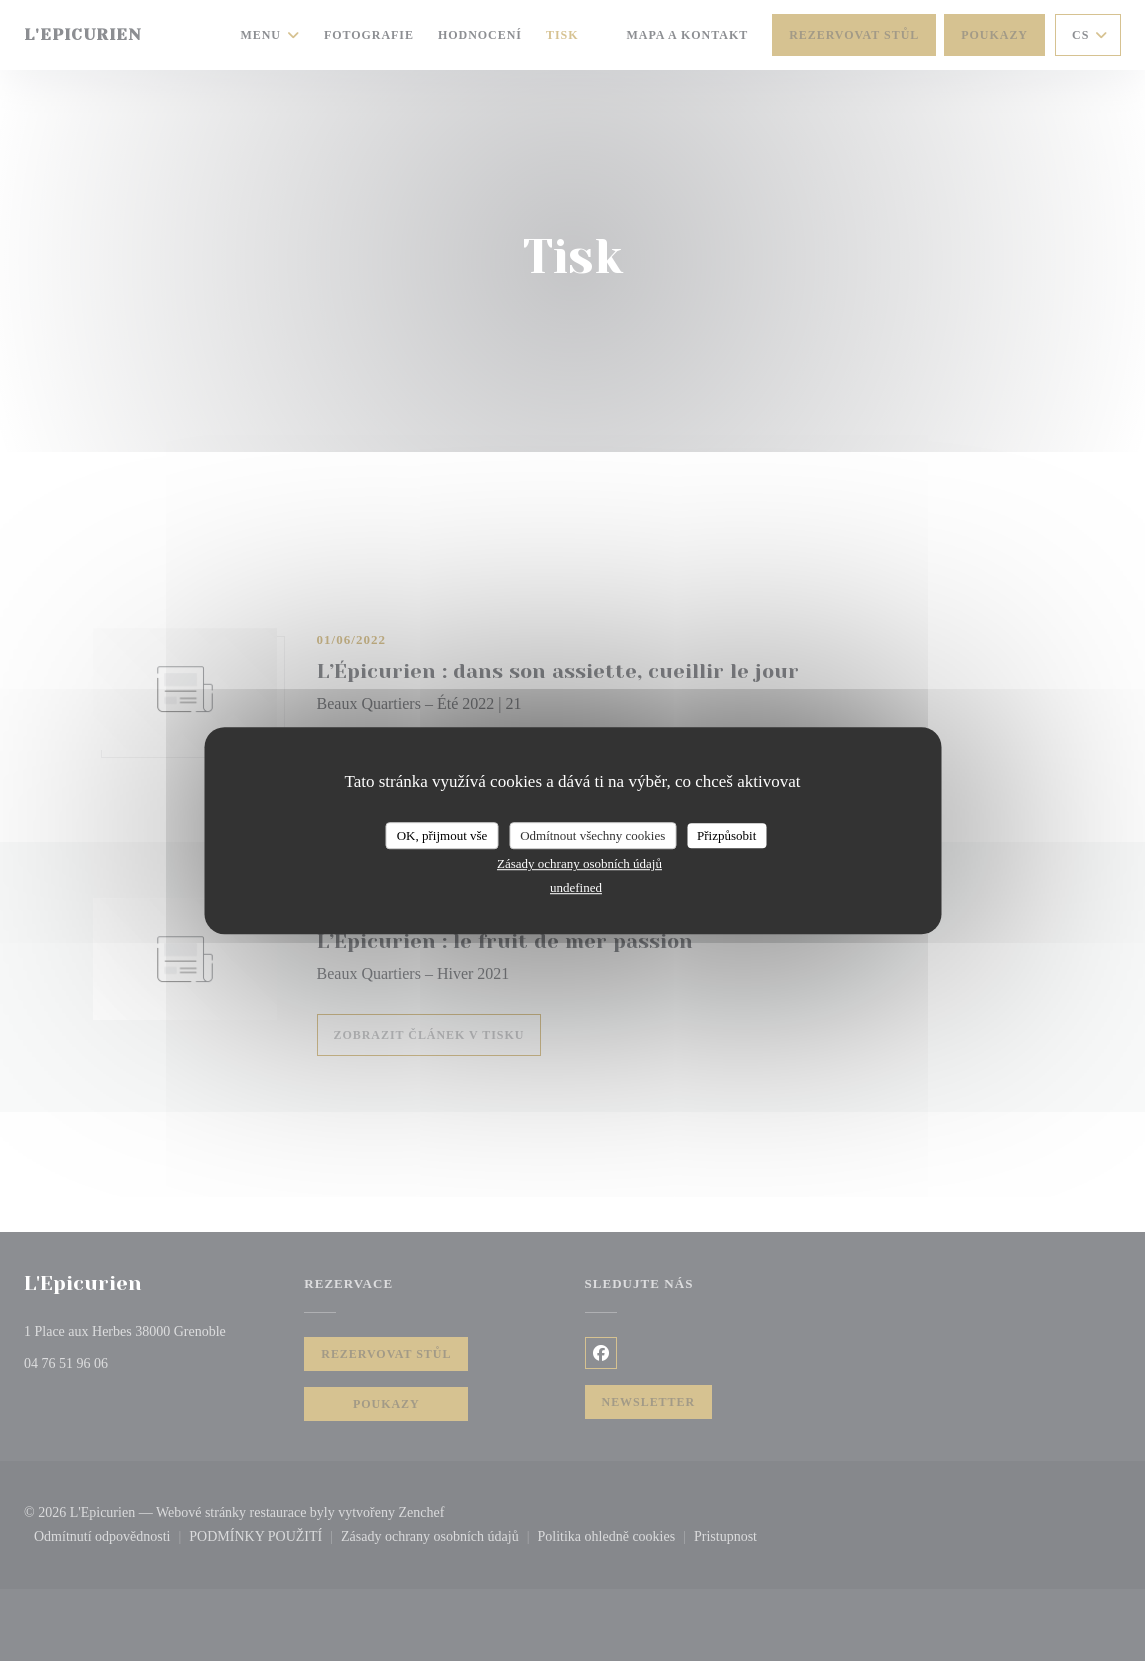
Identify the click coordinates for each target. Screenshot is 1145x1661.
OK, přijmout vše (442, 835)
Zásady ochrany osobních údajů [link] (579, 863)
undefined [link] (576, 887)
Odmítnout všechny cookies (592, 835)
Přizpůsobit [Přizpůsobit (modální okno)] (726, 835)
